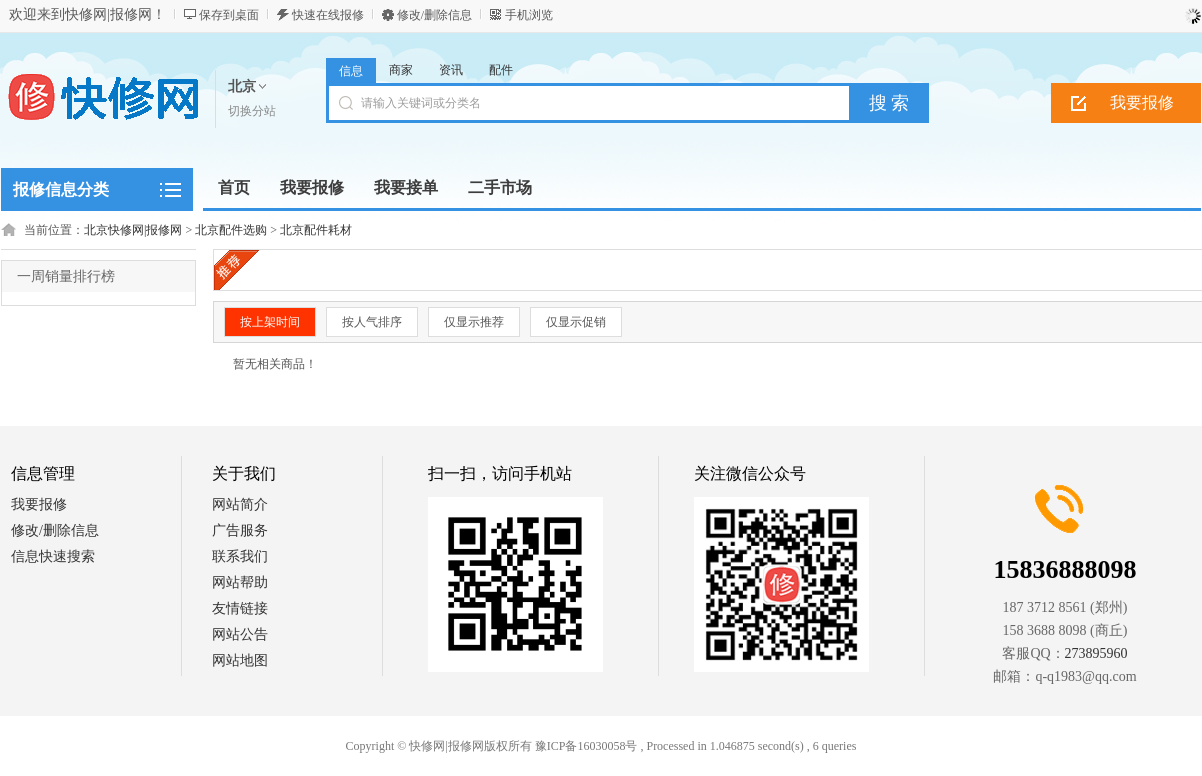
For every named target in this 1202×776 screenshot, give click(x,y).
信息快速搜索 (53, 556)
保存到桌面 (229, 15)
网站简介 (240, 504)
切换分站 (252, 111)
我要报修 (1142, 102)
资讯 (451, 70)
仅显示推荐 (474, 322)
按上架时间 (270, 322)
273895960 (1096, 653)
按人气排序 (372, 322)
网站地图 (240, 660)
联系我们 (240, 556)
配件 (501, 70)
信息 (351, 71)
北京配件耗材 (316, 230)
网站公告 (240, 634)
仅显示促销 (576, 322)
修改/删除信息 (434, 15)
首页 (234, 187)
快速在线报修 (328, 15)
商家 (401, 70)
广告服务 (240, 530)
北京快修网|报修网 (133, 230)
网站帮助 (240, 582)
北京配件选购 (231, 230)
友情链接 (240, 608)
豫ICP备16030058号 (586, 746)
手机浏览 (529, 15)
